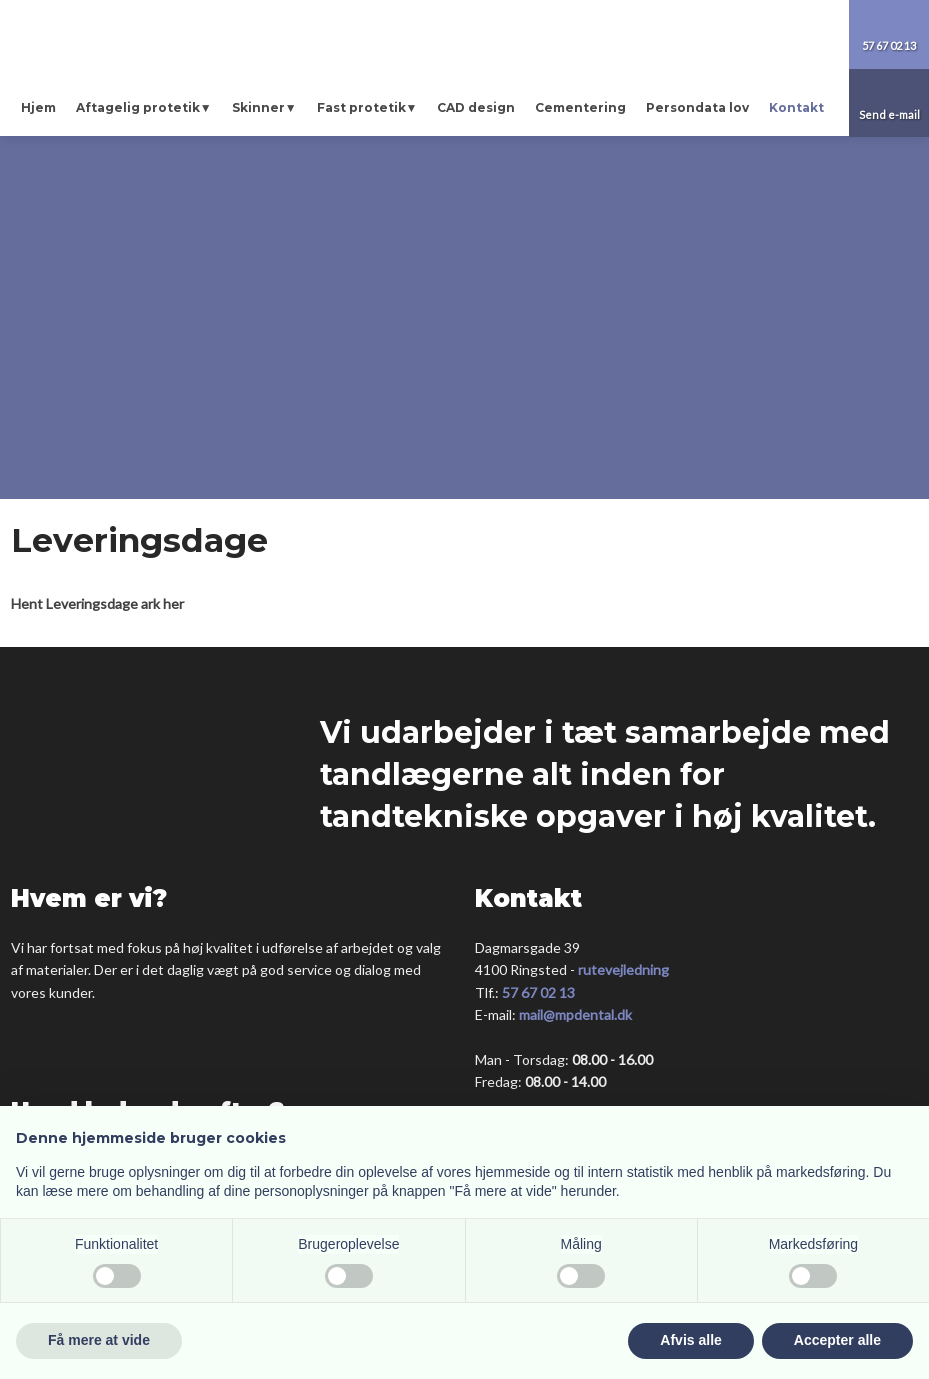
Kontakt (796, 107)
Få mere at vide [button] (99, 1340)
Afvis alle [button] (690, 1340)
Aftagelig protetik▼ (144, 107)
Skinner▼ (264, 107)
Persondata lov (697, 107)
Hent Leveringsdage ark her (97, 603)
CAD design (476, 107)
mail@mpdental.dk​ (575, 1014)
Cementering (580, 107)
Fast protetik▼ (367, 107)
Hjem (38, 107)
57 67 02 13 (538, 992)
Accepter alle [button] (837, 1340)
